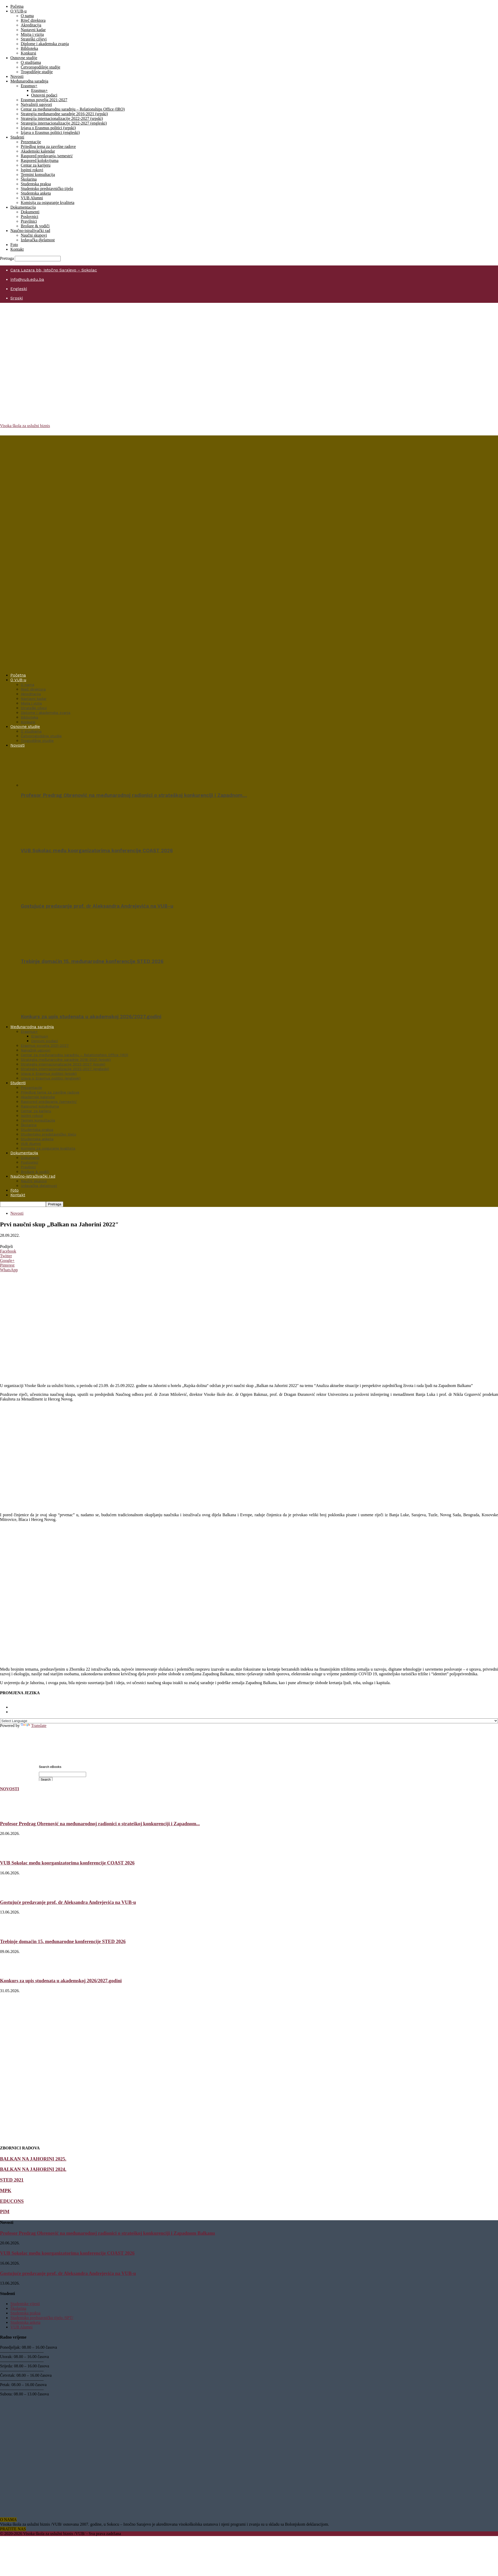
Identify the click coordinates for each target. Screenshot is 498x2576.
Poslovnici (29, 216)
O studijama (31, 62)
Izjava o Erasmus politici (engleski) (50, 132)
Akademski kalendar (38, 151)
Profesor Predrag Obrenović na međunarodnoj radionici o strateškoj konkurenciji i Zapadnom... (100, 1823)
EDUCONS (12, 2201)
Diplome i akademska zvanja (45, 44)
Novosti (17, 76)
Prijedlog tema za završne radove (48, 146)
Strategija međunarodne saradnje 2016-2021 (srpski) (64, 114)
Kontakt (17, 249)
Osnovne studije (23, 58)
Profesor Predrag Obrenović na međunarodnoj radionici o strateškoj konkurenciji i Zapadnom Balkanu (107, 2233)
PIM (4, 2211)
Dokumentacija (23, 207)
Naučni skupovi (34, 235)
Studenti (17, 137)
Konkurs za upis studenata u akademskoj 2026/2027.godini (91, 1017)
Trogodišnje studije (37, 72)
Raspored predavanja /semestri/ (47, 156)
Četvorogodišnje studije (40, 67)
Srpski (16, 298)
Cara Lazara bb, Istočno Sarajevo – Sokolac (53, 270)
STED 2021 (12, 2180)
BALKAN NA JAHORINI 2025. (33, 2159)
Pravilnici (29, 221)
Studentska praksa (36, 184)
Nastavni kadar (33, 30)
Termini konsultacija (38, 174)
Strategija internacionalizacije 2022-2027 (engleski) (64, 123)
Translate (33, 1725)
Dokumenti (30, 212)
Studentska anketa (36, 193)
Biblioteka (29, 48)
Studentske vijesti (25, 2303)
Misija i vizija (32, 34)
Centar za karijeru (36, 165)
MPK (5, 2190)
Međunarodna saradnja (29, 81)
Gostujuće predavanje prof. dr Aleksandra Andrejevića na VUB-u (97, 906)
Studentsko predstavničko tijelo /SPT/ (41, 2317)
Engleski (18, 288)
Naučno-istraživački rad (30, 230)
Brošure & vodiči (35, 226)
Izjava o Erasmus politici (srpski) (48, 128)
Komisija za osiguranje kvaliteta (47, 202)
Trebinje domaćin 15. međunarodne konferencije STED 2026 (92, 961)
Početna (17, 6)
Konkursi (28, 53)
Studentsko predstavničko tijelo (47, 188)
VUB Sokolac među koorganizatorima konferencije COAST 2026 (97, 850)
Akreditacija (31, 25)
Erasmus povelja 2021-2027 (44, 100)
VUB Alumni (32, 198)
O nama (27, 15)
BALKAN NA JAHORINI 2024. (33, 2169)
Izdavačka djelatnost (38, 240)
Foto (14, 244)
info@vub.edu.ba (27, 279)
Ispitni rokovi (32, 170)
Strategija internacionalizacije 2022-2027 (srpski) (62, 118)
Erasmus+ (29, 86)
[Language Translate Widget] (249, 1720)
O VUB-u (18, 11)
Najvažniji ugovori (36, 104)
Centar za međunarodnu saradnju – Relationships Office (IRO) (73, 109)
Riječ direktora (33, 20)
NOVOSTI (9, 1789)
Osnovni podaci (44, 95)
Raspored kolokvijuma (39, 160)
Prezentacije (31, 142)
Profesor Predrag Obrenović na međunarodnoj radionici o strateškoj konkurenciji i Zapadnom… (134, 795)
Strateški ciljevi (34, 39)
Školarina (29, 179)
